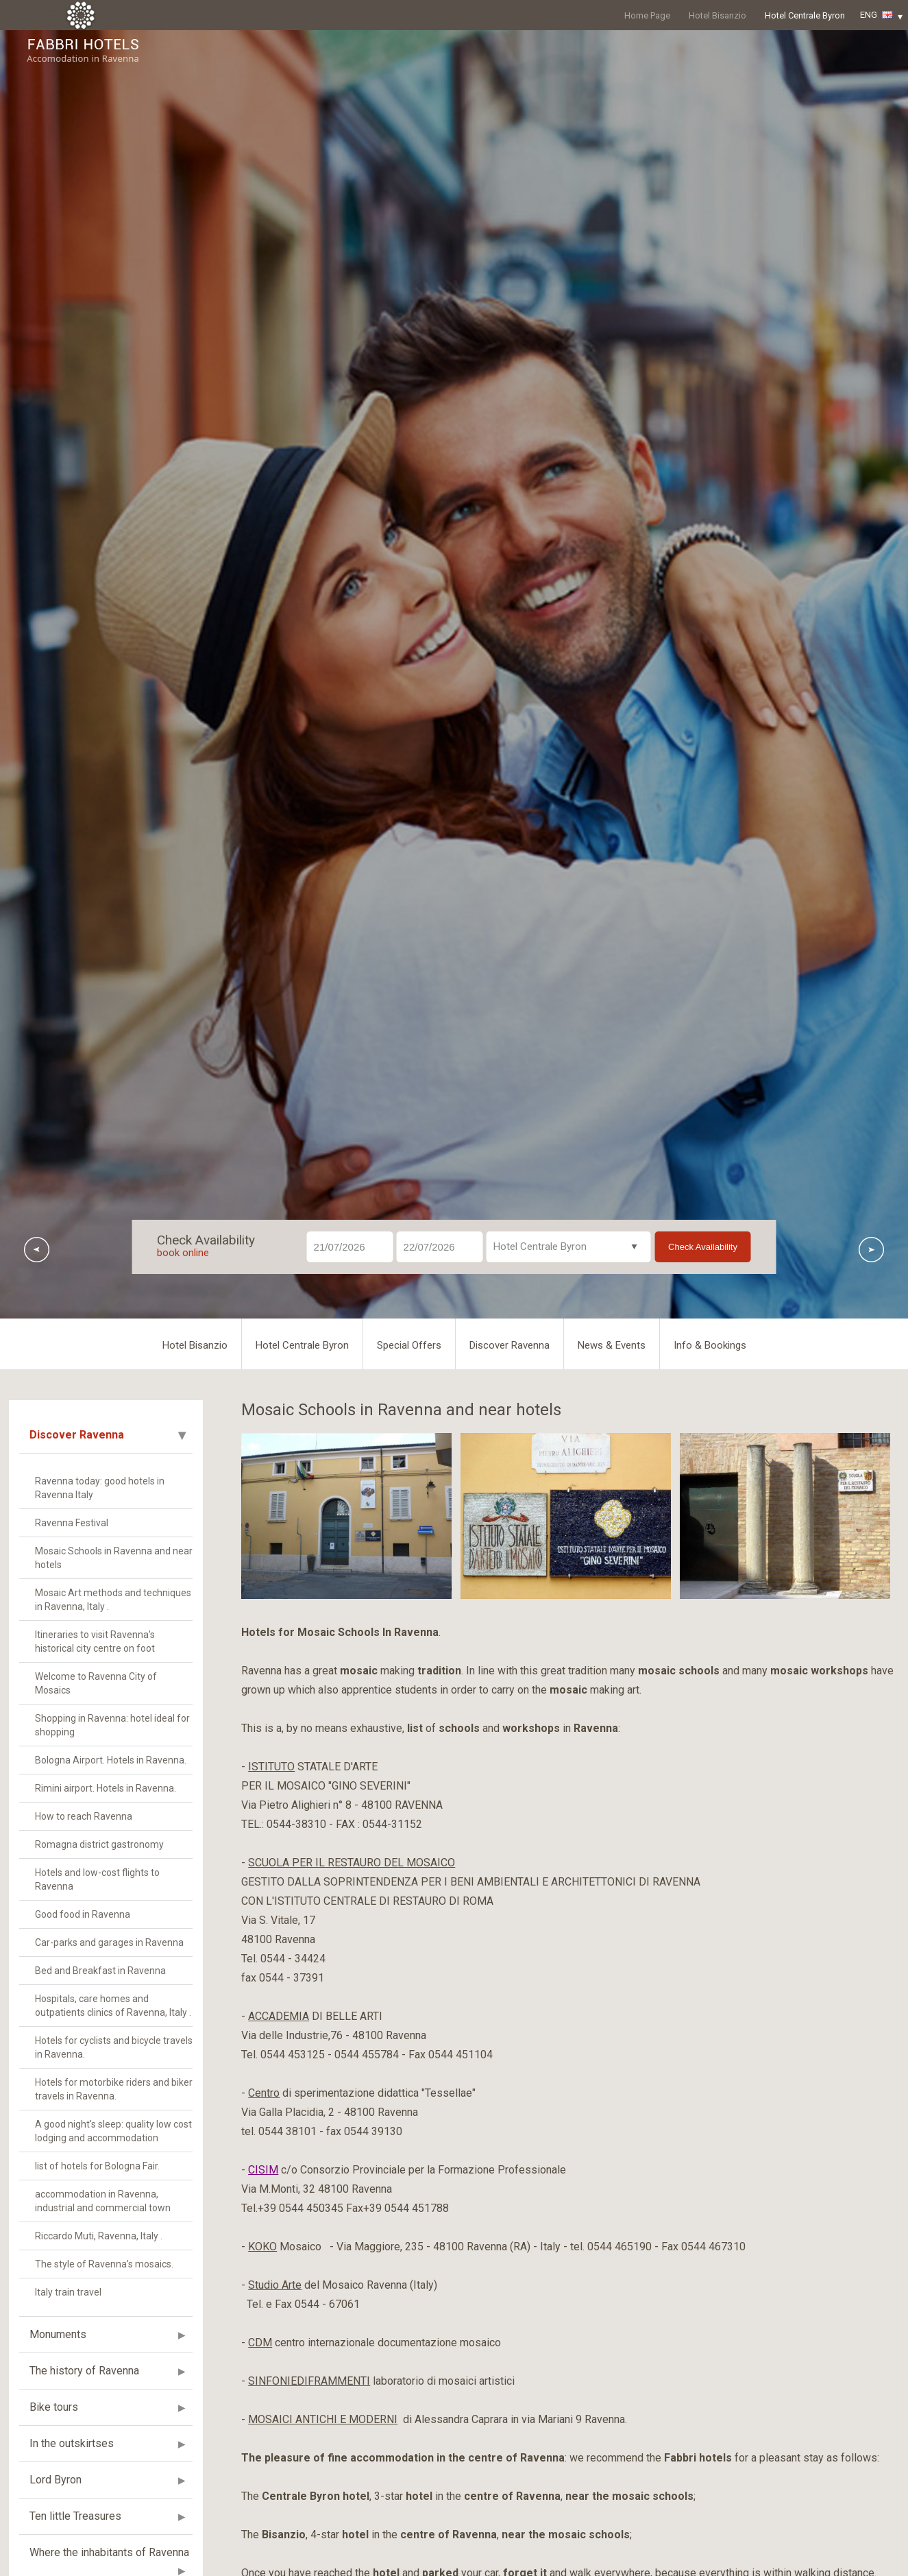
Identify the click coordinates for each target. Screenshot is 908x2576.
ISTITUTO (271, 1766)
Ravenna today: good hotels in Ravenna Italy (99, 1488)
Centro (264, 2092)
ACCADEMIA (278, 2016)
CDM (260, 2342)
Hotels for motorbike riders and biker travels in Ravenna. (114, 2089)
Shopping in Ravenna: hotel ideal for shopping (112, 1725)
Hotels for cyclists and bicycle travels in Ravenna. (114, 2047)
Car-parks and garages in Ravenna (109, 1942)
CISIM (263, 2169)
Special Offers (409, 1345)
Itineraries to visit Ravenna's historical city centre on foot (95, 1641)
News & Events (612, 1345)
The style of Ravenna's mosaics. (104, 2264)
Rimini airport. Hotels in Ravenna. (105, 1788)
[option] (346, 1516)
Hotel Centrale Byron (805, 15)
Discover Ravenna (509, 1345)
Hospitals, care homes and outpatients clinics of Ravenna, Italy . (113, 2005)
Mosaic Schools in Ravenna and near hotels (114, 1557)
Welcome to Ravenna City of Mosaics (96, 1683)
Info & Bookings (710, 1345)
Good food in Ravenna (82, 1914)
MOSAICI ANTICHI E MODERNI (322, 2419)
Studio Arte (275, 2284)
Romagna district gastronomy (99, 1844)
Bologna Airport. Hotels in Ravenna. (110, 1760)
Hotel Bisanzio (717, 15)
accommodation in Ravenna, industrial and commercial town (103, 2201)
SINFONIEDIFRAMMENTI (309, 2380)
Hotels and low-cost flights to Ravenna (97, 1879)
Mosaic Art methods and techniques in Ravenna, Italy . (113, 1599)
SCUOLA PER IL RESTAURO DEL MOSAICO (351, 1862)
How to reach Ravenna (83, 1816)
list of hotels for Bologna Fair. (97, 2165)
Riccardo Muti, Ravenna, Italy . (98, 2235)
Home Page (647, 15)
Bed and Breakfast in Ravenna (100, 1970)
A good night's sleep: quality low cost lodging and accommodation (113, 2131)
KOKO (262, 2246)
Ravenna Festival (71, 1522)
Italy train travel (68, 2292)
